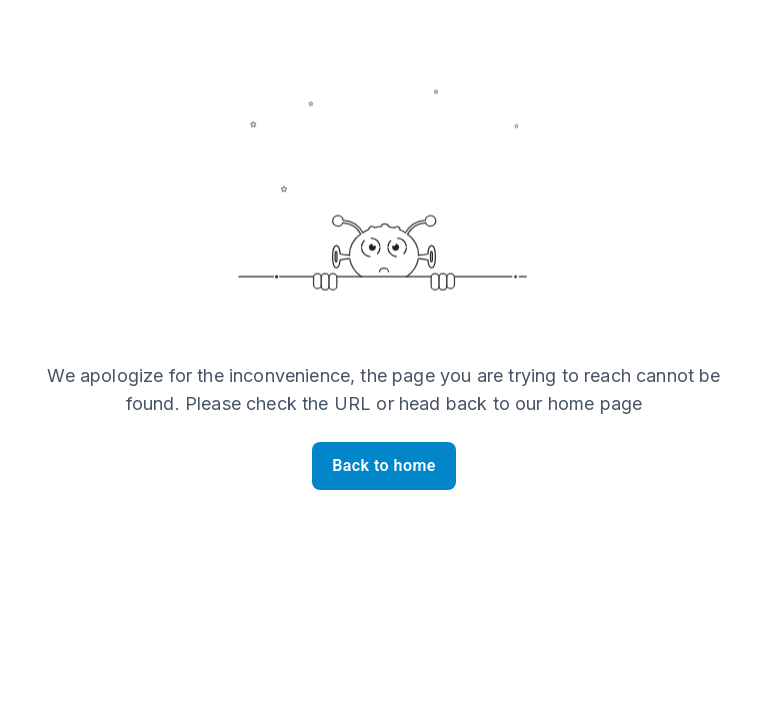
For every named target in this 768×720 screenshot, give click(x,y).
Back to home (384, 466)
